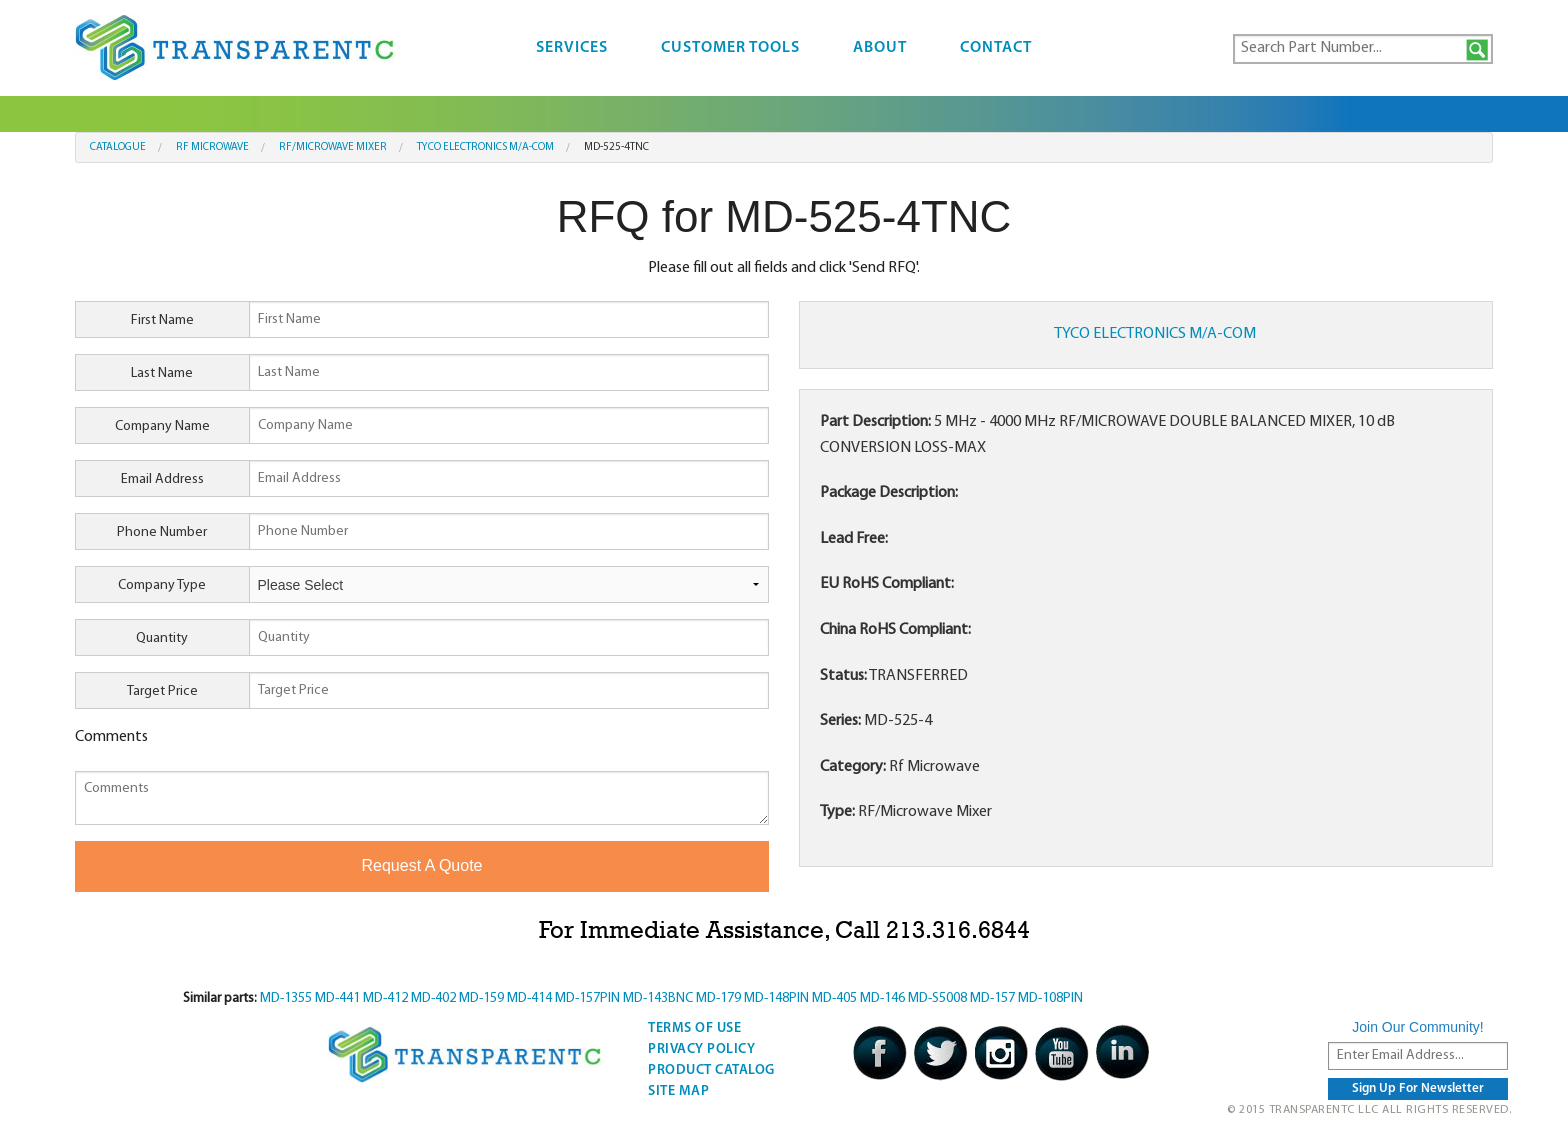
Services (572, 48)
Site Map (678, 1091)
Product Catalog (711, 1070)
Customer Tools (730, 48)
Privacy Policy (701, 1049)
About (880, 48)
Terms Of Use (694, 1028)
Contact (996, 48)
